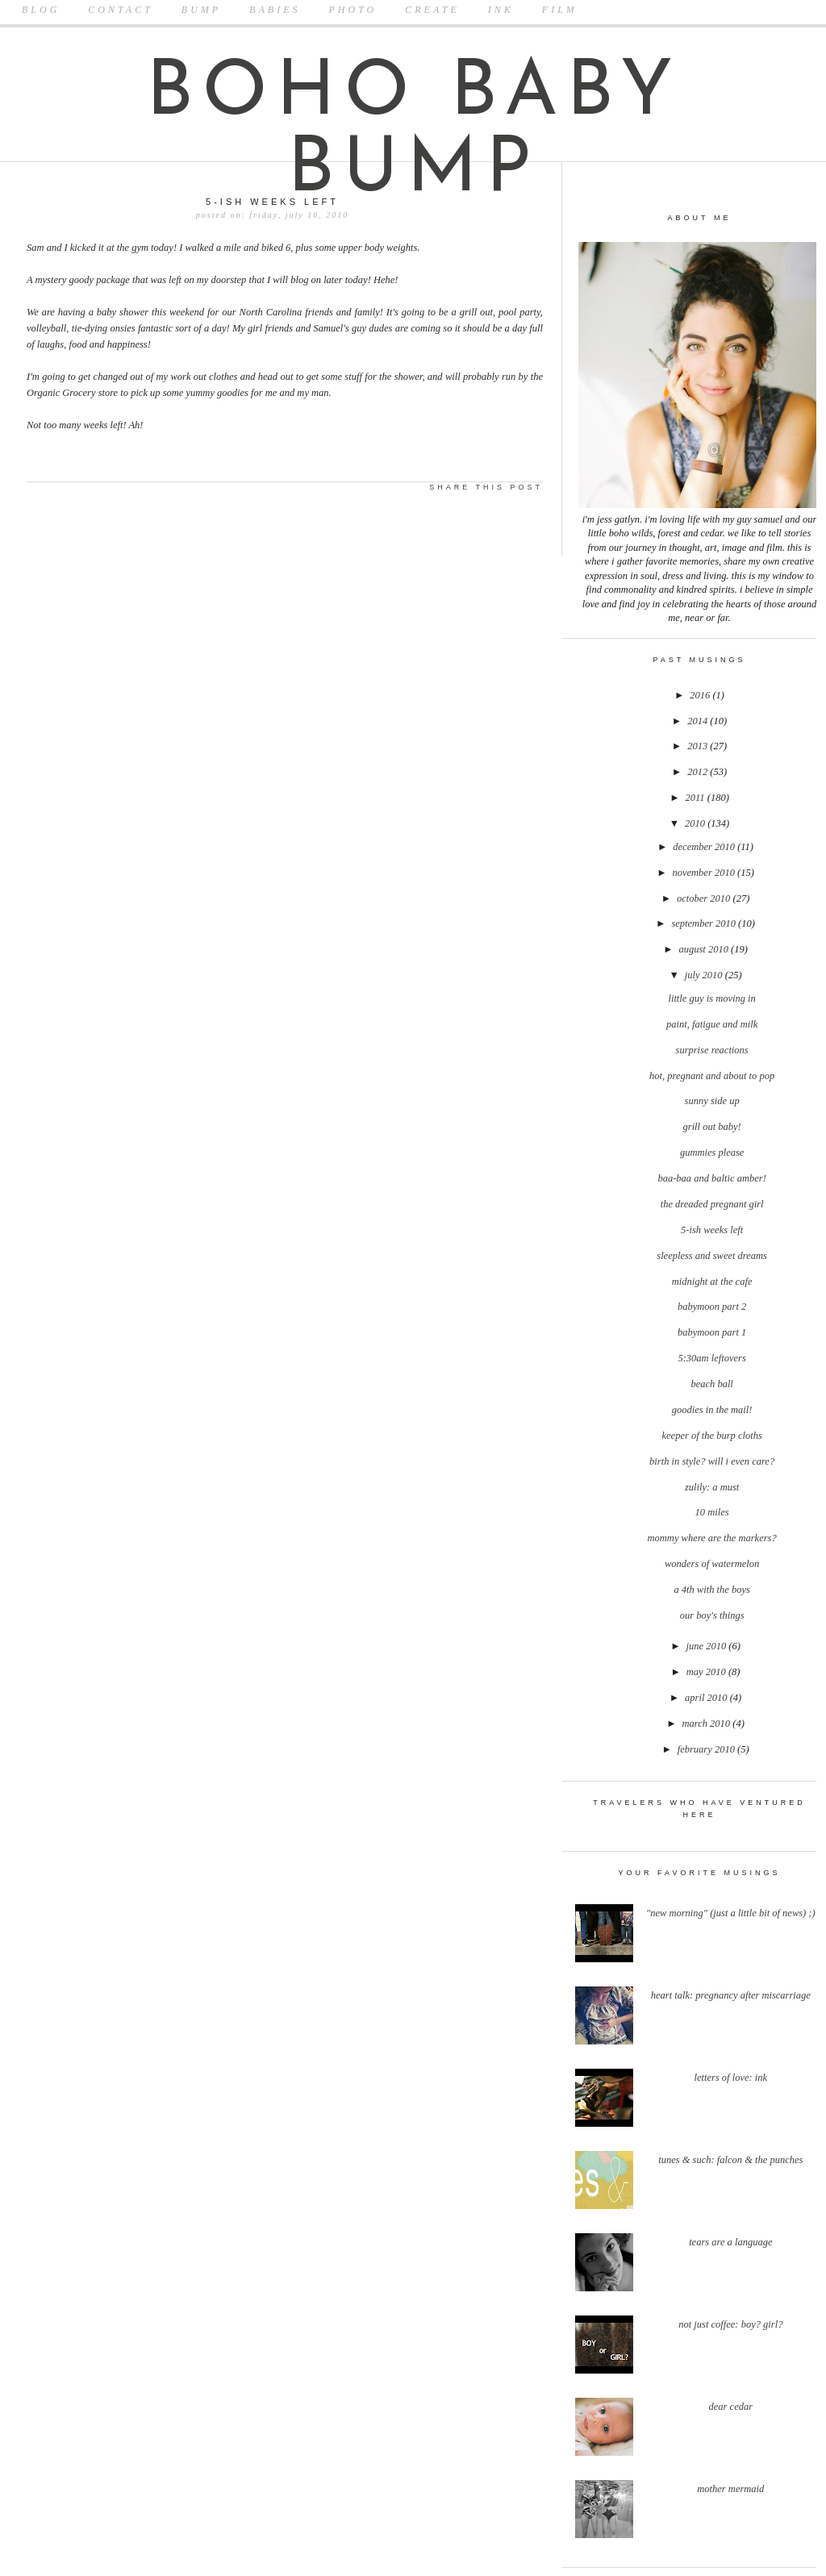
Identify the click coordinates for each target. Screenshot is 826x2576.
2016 (701, 695)
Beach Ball (711, 1384)
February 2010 (707, 1749)
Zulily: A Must (712, 1487)
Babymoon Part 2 (712, 1306)
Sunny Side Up (712, 1101)
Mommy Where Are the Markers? (712, 1538)
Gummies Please (712, 1152)
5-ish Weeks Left (712, 1230)
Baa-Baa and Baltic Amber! (711, 1178)
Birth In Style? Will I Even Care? (711, 1461)
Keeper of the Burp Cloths (711, 1435)
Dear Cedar (731, 2406)
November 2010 (704, 872)
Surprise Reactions (712, 1050)
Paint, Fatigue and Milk (711, 1024)
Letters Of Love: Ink (731, 2077)
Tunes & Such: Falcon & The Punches (730, 2159)
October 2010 (704, 898)
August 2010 (704, 949)
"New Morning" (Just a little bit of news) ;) (731, 1913)
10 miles (712, 1512)
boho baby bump (413, 133)
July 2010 (705, 975)
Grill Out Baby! (712, 1126)
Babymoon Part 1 (712, 1332)
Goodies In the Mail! (712, 1409)
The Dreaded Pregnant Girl (712, 1204)
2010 (696, 823)
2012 (698, 771)
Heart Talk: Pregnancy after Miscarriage (731, 1995)
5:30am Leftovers (711, 1358)
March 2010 (707, 1723)
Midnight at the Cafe (712, 1281)
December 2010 (705, 846)
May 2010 (707, 1672)
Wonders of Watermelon (712, 1563)
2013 (698, 746)
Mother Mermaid (730, 2489)
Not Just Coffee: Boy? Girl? (730, 2324)
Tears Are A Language (730, 2242)
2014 (698, 721)
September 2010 (704, 923)
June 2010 (707, 1646)
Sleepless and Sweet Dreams (712, 1255)
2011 (696, 797)
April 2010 (707, 1697)
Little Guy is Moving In (711, 998)
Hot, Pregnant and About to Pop (711, 1076)
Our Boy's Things (712, 1615)
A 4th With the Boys (711, 1589)
